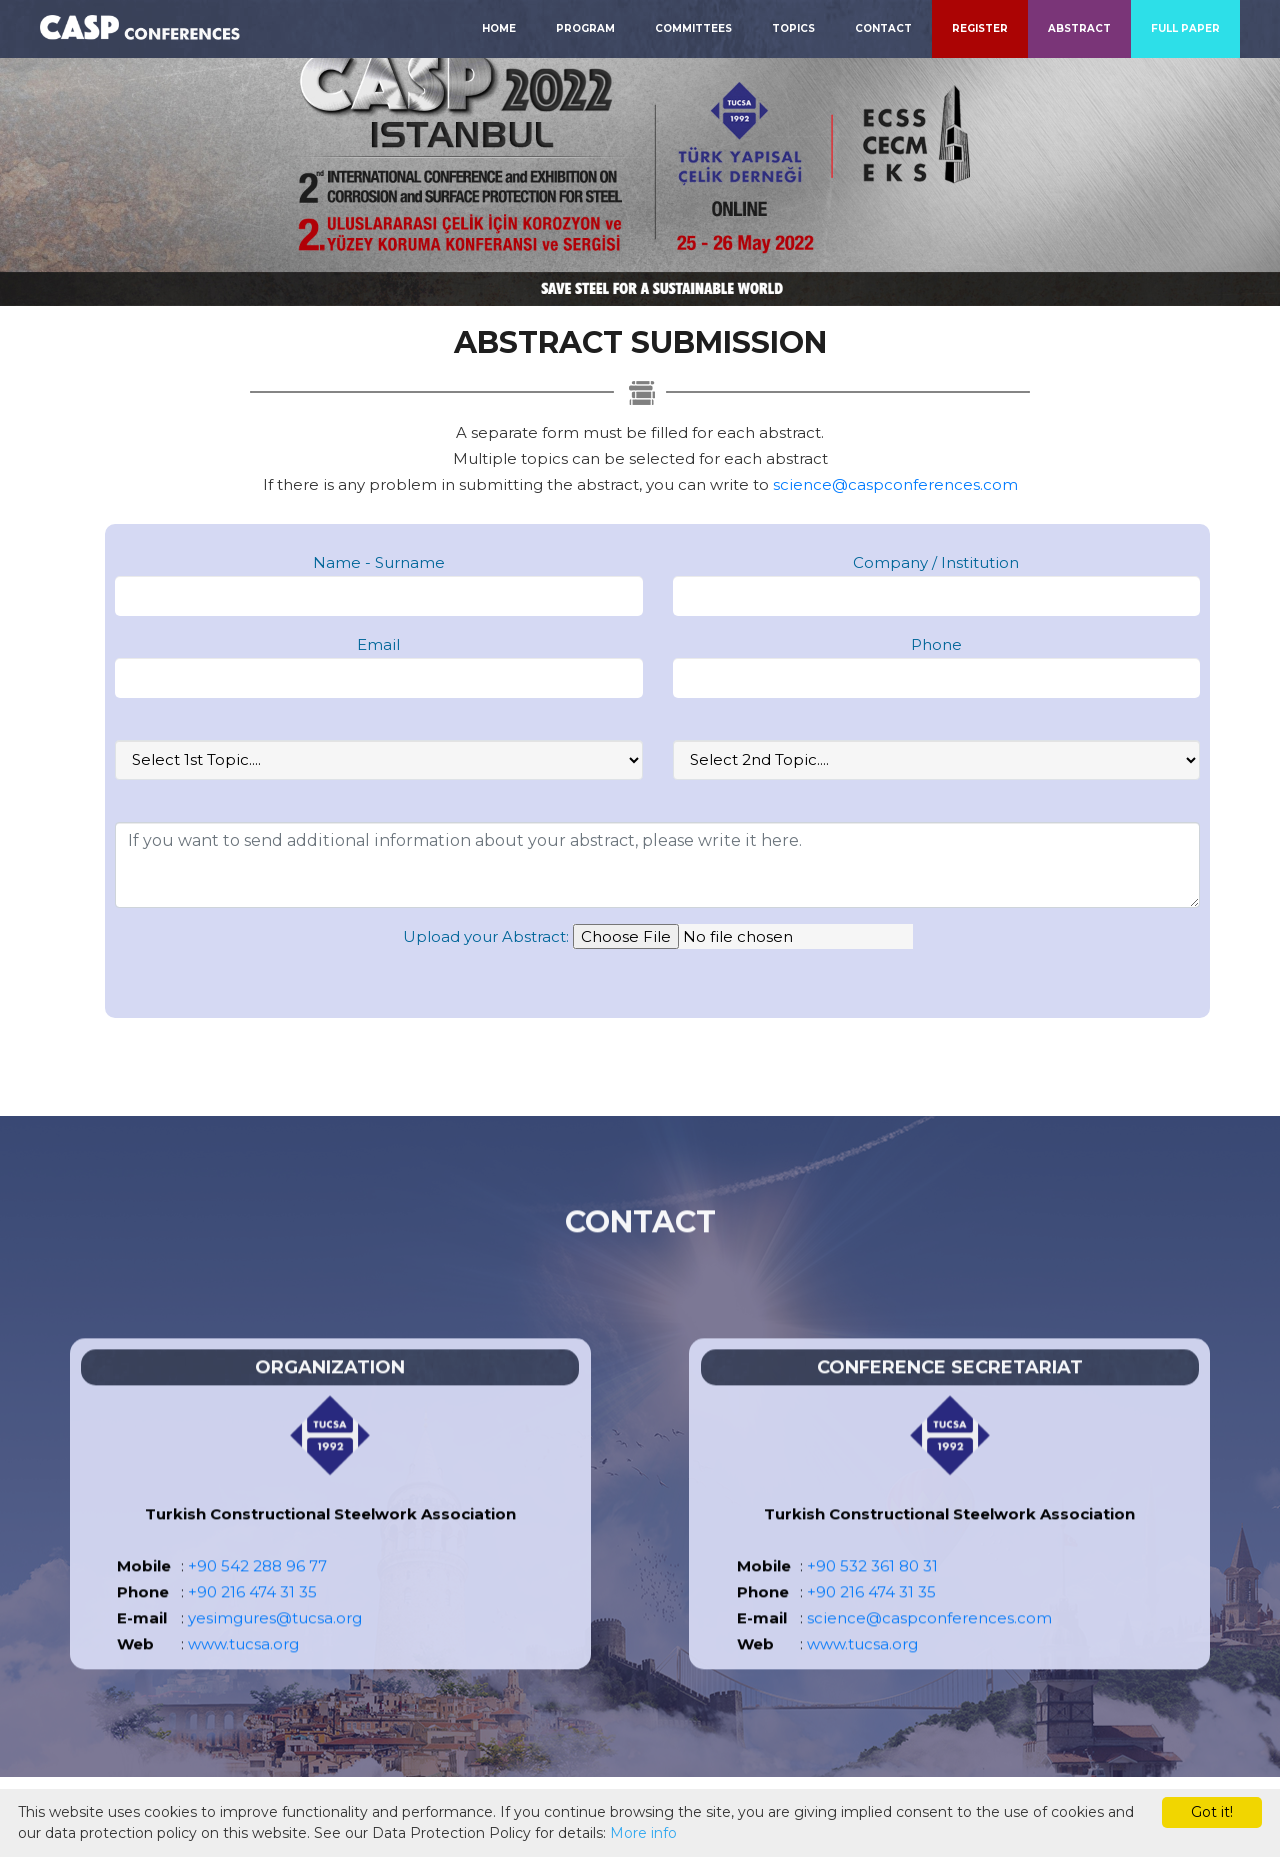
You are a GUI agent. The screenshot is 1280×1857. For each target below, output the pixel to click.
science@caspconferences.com (895, 484)
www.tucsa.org (243, 1669)
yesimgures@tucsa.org (275, 1643)
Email (378, 644)
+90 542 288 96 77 (257, 1591)
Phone (936, 644)
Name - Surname (379, 562)
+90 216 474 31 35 (252, 1617)
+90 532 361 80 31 (872, 1591)
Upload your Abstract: (486, 936)
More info (643, 1833)
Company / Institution (936, 562)
